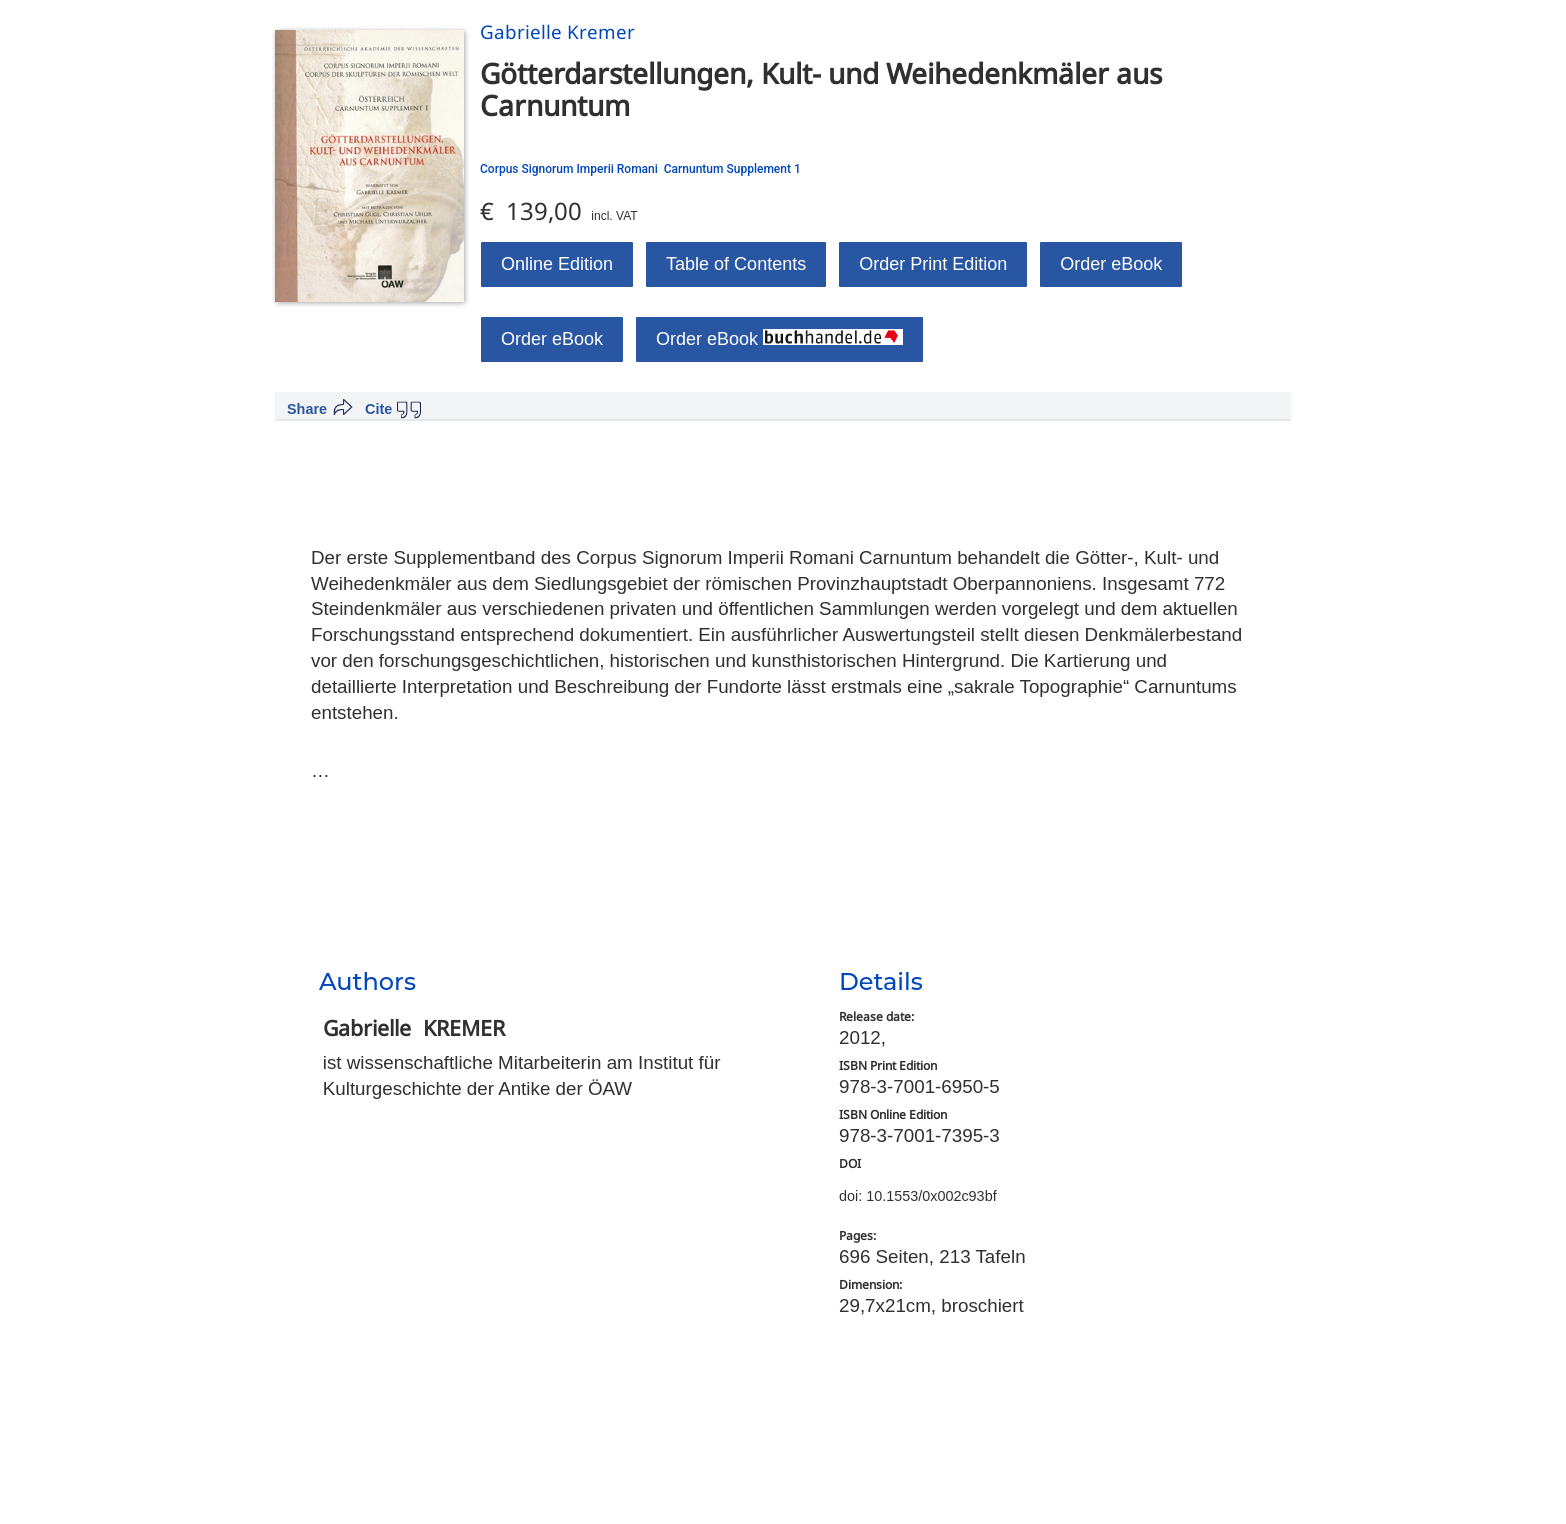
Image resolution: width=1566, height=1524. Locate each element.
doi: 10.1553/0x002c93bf (918, 1196)
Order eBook (1111, 264)
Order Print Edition (933, 264)
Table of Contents (736, 264)
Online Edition (557, 264)
